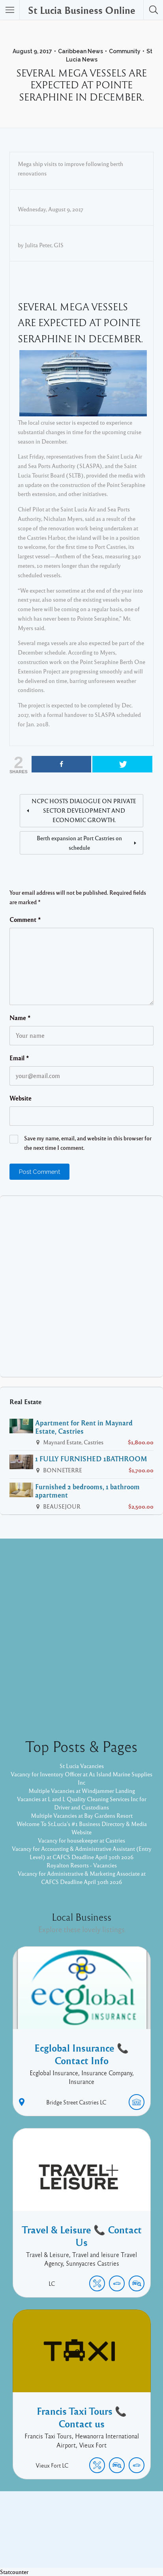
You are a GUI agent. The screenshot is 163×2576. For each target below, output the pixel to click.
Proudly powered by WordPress (49, 2543)
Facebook (72, 2531)
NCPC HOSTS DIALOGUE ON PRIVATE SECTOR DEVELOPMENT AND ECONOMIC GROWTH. (84, 810)
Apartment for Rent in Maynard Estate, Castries (84, 1426)
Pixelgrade (138, 2543)
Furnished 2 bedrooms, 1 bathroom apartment (87, 1490)
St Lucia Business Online (81, 10)
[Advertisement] (81, 1286)
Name (20, 1018)
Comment (25, 919)
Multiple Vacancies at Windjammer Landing (81, 1790)
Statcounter (14, 2571)
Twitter (103, 2531)
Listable (107, 2543)
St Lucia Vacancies (82, 1765)
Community (125, 51)
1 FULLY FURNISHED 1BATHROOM (91, 1458)
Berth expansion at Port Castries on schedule (79, 842)
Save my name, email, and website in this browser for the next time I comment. (88, 1142)
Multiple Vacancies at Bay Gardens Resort (82, 1815)
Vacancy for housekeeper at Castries (81, 1840)
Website (20, 1098)
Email (19, 1058)
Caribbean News (80, 51)
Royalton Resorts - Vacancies (82, 1865)
